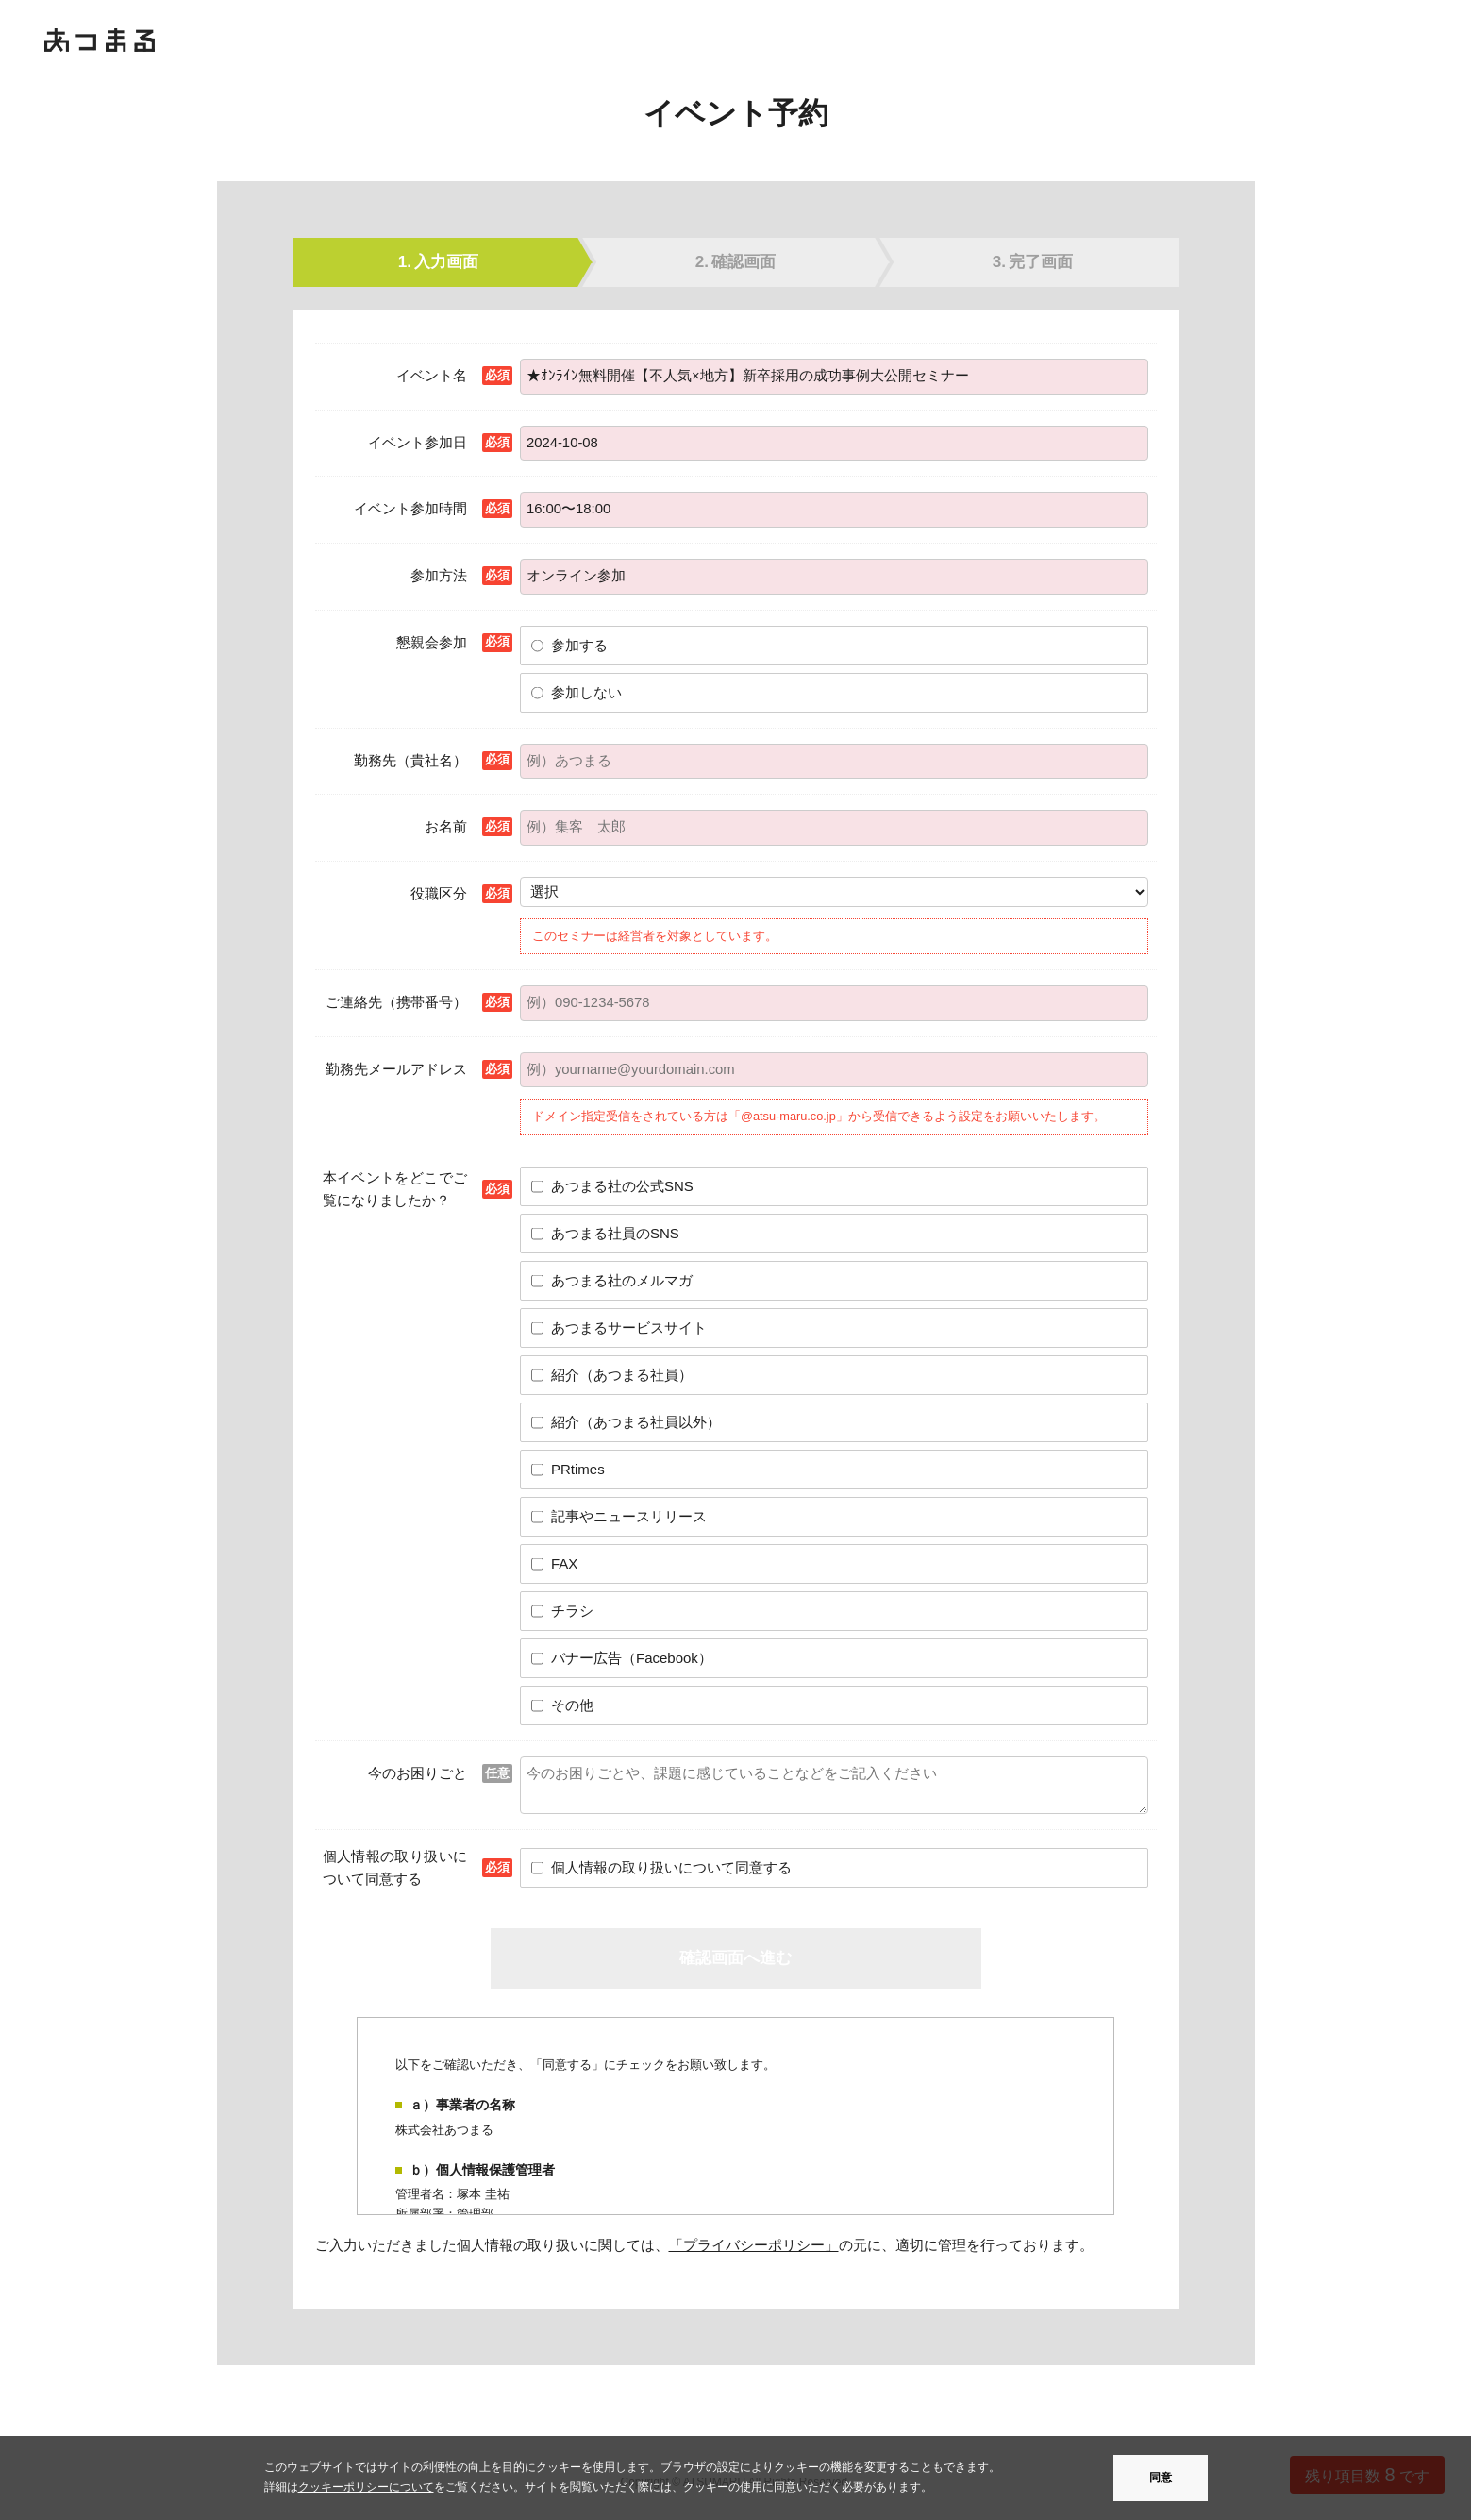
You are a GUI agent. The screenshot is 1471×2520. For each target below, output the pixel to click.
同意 (1160, 2477)
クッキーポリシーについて (366, 2487)
